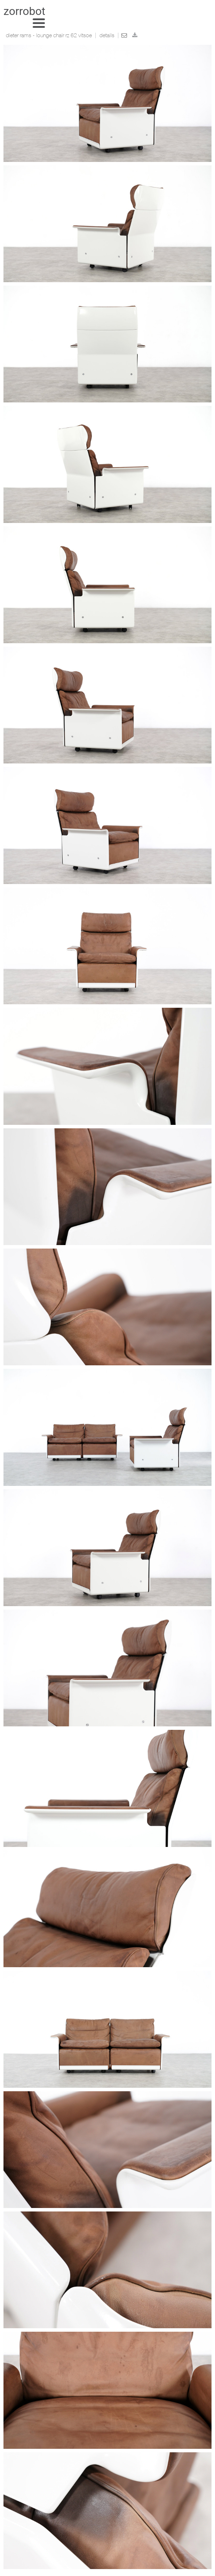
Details (106, 36)
